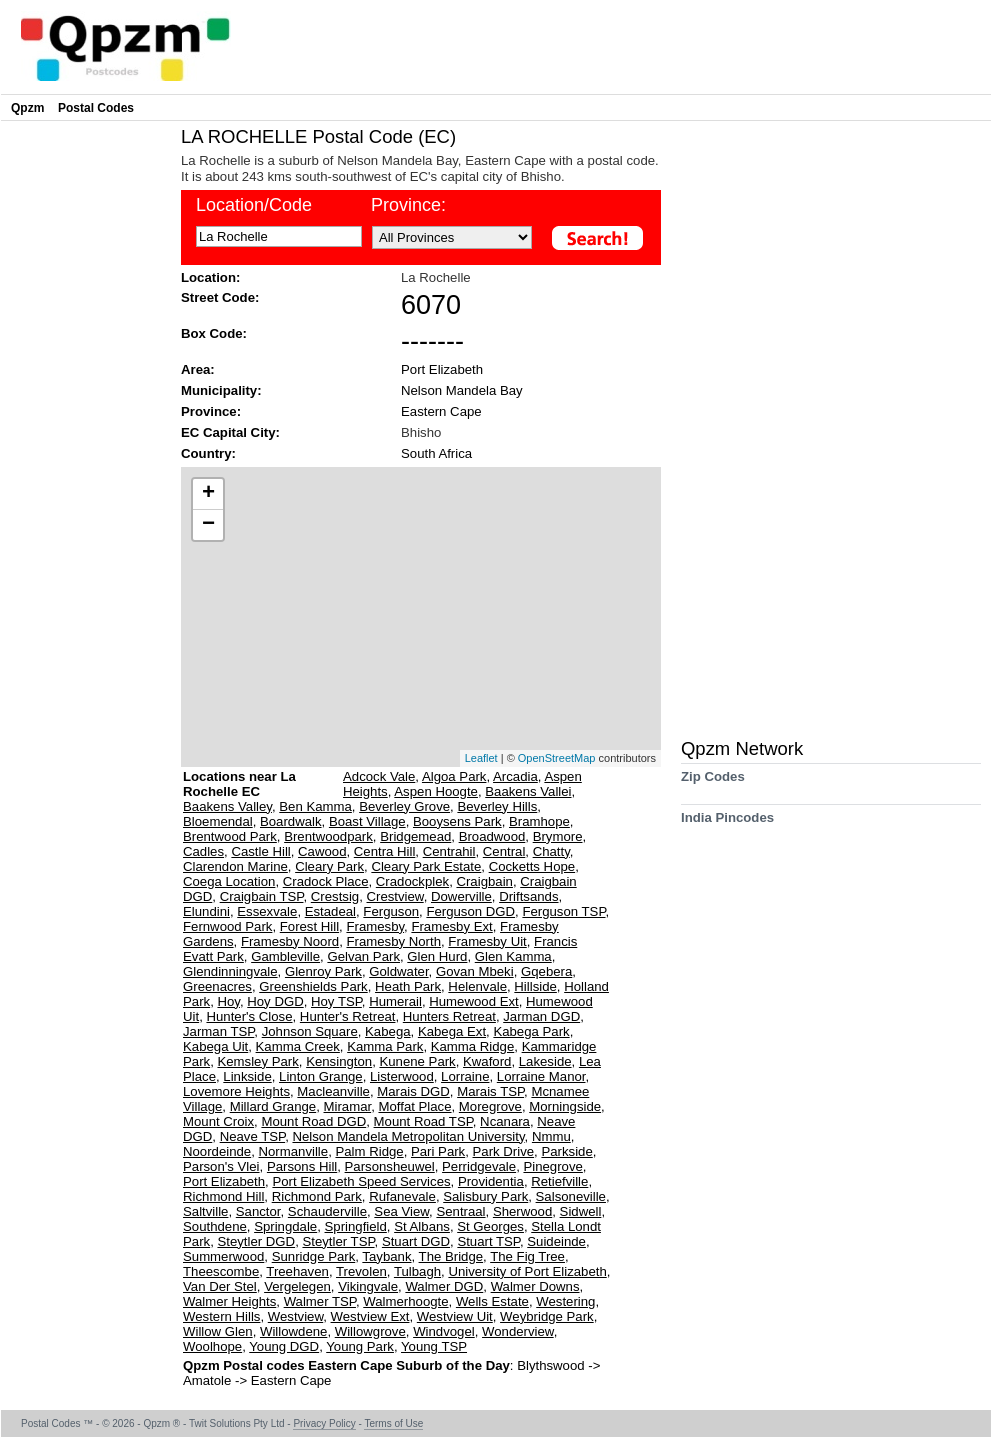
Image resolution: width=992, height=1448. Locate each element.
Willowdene (293, 1331)
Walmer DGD (444, 1286)
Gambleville (285, 956)
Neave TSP (253, 1136)
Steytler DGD (256, 1241)
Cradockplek (412, 881)
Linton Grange (321, 1076)
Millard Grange (273, 1106)
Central (504, 851)
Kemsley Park (257, 1061)
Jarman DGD (541, 1016)
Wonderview (518, 1331)
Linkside (247, 1076)
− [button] (208, 525)
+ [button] (208, 494)
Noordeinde (217, 1151)
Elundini (206, 911)
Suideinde (556, 1241)
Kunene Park (417, 1061)
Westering (565, 1301)
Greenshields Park (313, 986)
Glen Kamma (513, 956)
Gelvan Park (363, 956)
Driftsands (528, 896)
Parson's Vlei (221, 1166)
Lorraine (465, 1076)
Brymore (558, 836)
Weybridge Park (547, 1316)
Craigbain (484, 881)
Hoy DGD (275, 1001)
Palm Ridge (369, 1151)
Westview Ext (370, 1316)
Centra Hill (385, 851)
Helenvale (477, 986)
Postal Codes (96, 108)
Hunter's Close (249, 1016)
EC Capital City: (230, 432)
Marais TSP (490, 1091)
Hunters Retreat (449, 1016)
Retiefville (559, 1181)
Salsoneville (571, 1196)
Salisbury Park (485, 1196)
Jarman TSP (218, 1031)
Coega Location (229, 881)
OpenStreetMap (557, 758)
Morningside (565, 1106)
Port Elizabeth (442, 369)
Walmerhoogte (405, 1301)
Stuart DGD (416, 1241)
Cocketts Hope (532, 866)
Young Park (360, 1346)
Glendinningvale (230, 971)
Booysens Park (457, 821)
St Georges (490, 1226)
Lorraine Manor (541, 1076)
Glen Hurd (437, 956)
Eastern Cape (441, 411)
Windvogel (444, 1331)
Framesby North (393, 941)
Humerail (395, 1001)
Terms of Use (393, 1423)
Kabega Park (531, 1031)
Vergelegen (297, 1286)
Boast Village (367, 821)
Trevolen (361, 1271)
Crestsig (335, 896)
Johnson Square (310, 1031)
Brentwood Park (230, 836)
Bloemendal (218, 821)
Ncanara (505, 1121)
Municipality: (221, 390)
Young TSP (434, 1346)
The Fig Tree (527, 1256)
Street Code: (220, 297)
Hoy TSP (336, 1001)
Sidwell (581, 1211)
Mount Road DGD (313, 1121)
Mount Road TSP (423, 1121)
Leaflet (481, 758)
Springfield (356, 1226)
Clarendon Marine (235, 866)
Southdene (215, 1226)
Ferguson (391, 911)
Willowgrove (370, 1331)
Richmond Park (317, 1196)
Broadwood (492, 836)
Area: (198, 369)
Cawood (322, 851)
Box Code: (214, 333)
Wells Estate (492, 1301)
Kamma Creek (298, 1046)
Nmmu (551, 1136)
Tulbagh (417, 1271)
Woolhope (212, 1346)
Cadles (203, 851)
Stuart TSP (488, 1241)
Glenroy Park (323, 971)
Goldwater (398, 971)
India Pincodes (727, 824)
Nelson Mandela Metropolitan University (408, 1136)
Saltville (205, 1211)
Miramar (348, 1106)
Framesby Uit (487, 941)
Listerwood (402, 1076)
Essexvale (267, 911)
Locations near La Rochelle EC (239, 784)
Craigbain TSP (262, 896)
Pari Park (438, 1151)
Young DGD (284, 1346)
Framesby (375, 926)
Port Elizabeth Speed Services (361, 1181)
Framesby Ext (451, 926)
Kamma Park (385, 1046)
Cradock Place (326, 881)
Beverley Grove (404, 806)
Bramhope (539, 821)
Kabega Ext (452, 1031)
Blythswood (552, 1365)
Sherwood (522, 1211)
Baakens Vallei (528, 791)
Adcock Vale (379, 776)
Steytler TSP (338, 1241)
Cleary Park (329, 866)
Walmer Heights (229, 1301)
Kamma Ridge (473, 1046)
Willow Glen (218, 1331)
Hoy (228, 1001)
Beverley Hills (497, 806)
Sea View (401, 1211)
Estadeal (330, 911)
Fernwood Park (227, 926)
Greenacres (217, 986)
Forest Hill (309, 926)
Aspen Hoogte (436, 791)
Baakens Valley (227, 806)
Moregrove (490, 1106)
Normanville (294, 1151)
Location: (210, 277)
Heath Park (408, 986)
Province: (408, 205)
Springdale (285, 1226)
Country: (208, 453)
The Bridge (451, 1256)
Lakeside (545, 1061)
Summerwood (223, 1256)
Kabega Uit (215, 1046)
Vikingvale (368, 1286)
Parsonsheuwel (390, 1166)
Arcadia (515, 776)
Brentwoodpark (328, 836)
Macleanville (333, 1091)
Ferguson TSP (563, 911)
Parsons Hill (302, 1166)
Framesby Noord (290, 941)
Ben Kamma (315, 806)
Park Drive (504, 1151)
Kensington (339, 1061)
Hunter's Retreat (348, 1016)
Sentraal (460, 1211)
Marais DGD (413, 1091)
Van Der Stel (220, 1286)
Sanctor (258, 1211)
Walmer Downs (535, 1286)
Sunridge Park (314, 1256)
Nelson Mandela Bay (462, 390)
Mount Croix (218, 1121)
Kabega (387, 1031)
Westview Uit (455, 1316)
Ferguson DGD (470, 911)
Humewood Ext (473, 1001)
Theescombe (221, 1271)
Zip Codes (713, 783)
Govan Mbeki (475, 971)
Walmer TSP (320, 1301)
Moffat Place (414, 1106)
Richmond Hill (223, 1196)
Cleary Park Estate (426, 866)
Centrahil (449, 851)
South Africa (436, 453)
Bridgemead (415, 836)
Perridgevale (479, 1166)
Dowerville (461, 896)
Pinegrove (552, 1166)
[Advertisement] (86, 426)
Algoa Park (454, 776)
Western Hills (221, 1316)
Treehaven (297, 1271)
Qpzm (27, 108)
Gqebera (546, 971)
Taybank (386, 1256)
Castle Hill (260, 851)
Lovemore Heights (236, 1091)
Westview (295, 1316)
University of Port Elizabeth (527, 1271)
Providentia (491, 1181)
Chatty (551, 851)
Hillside (535, 986)
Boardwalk (291, 821)
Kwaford (487, 1061)
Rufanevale (402, 1196)
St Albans (422, 1226)
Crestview (395, 896)
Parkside (566, 1151)
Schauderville (327, 1211)
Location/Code (254, 205)
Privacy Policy (324, 1423)
